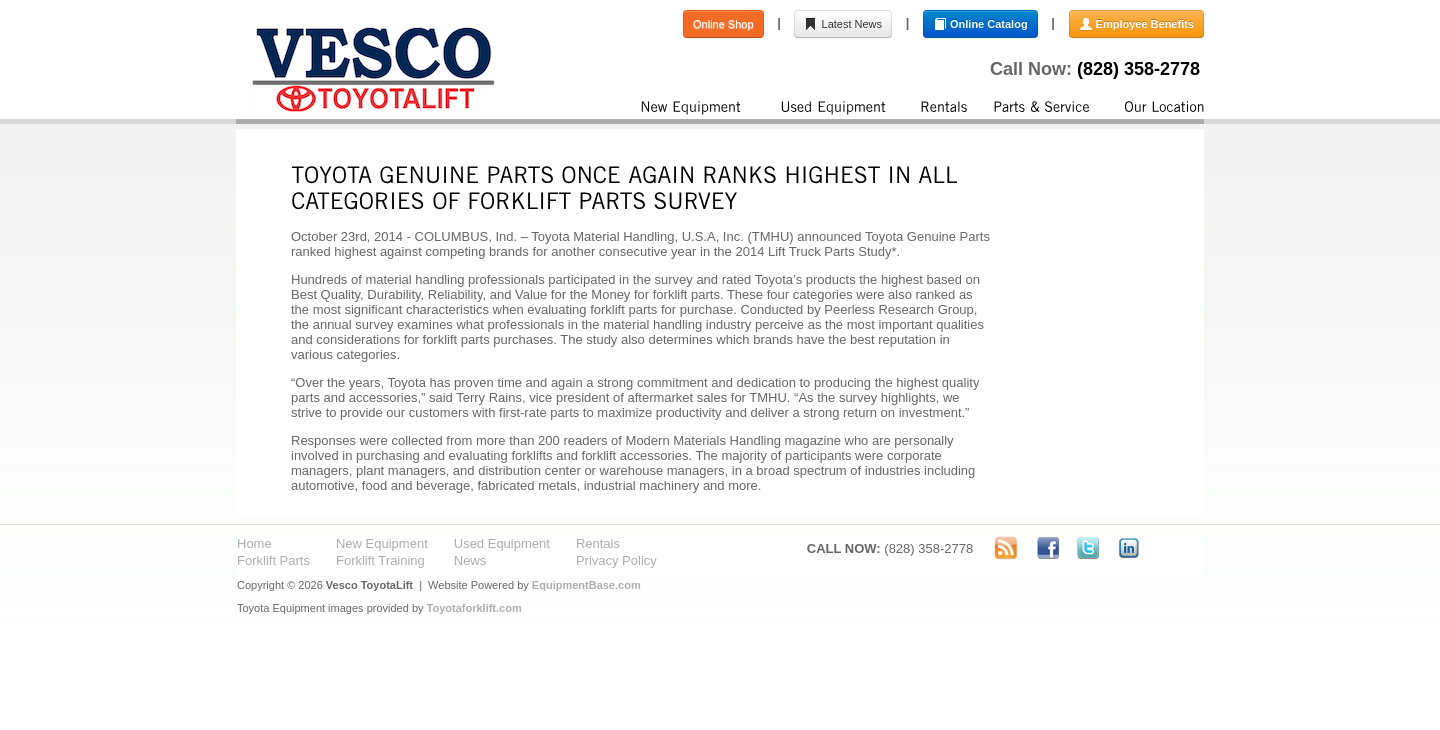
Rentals (598, 543)
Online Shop (723, 24)
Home (254, 543)
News (470, 560)
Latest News (843, 24)
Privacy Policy (616, 560)
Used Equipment (502, 543)
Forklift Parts (273, 560)
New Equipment (382, 543)
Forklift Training (380, 560)
